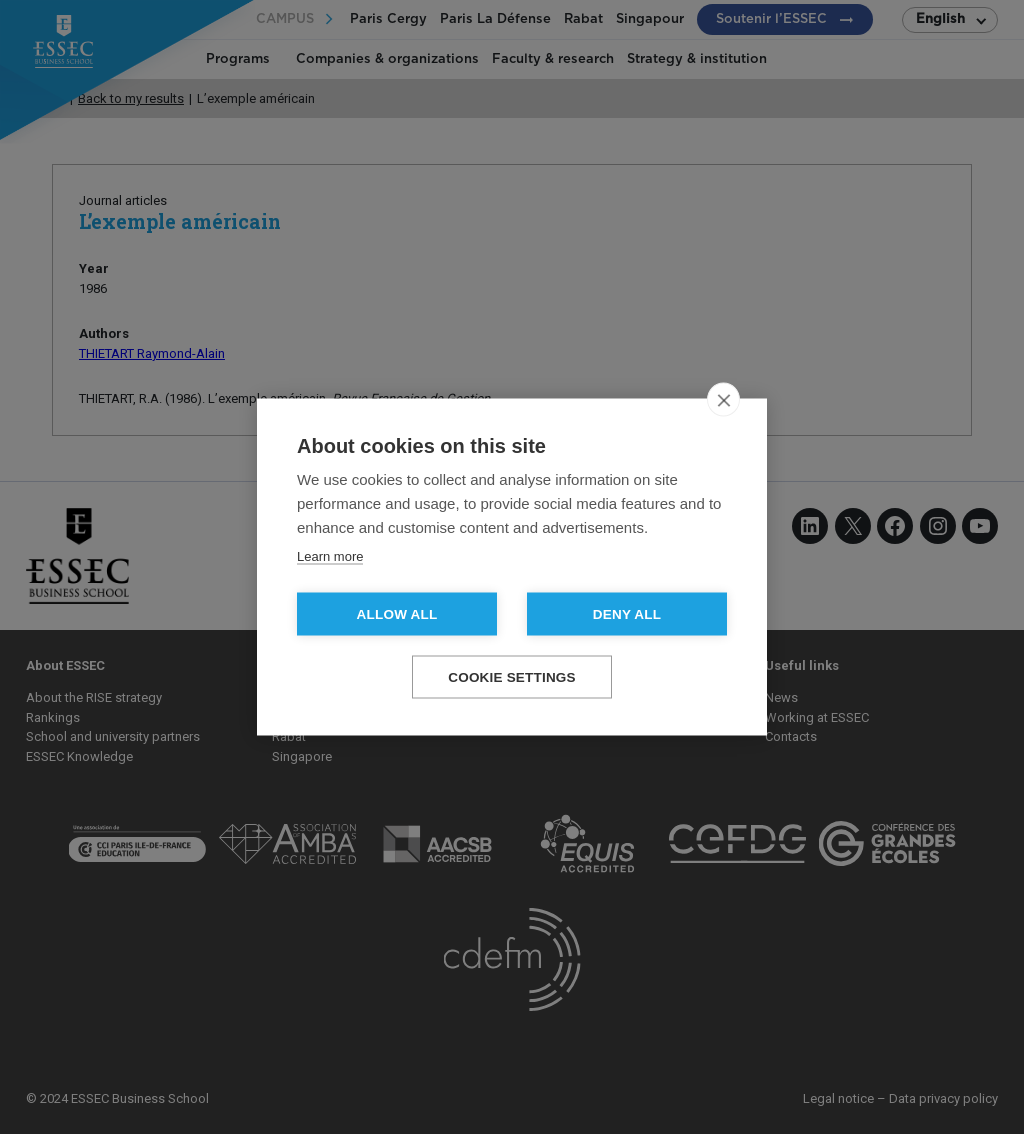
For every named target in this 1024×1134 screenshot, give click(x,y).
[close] (723, 400)
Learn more (330, 556)
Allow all (397, 614)
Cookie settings (512, 677)
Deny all (627, 614)
